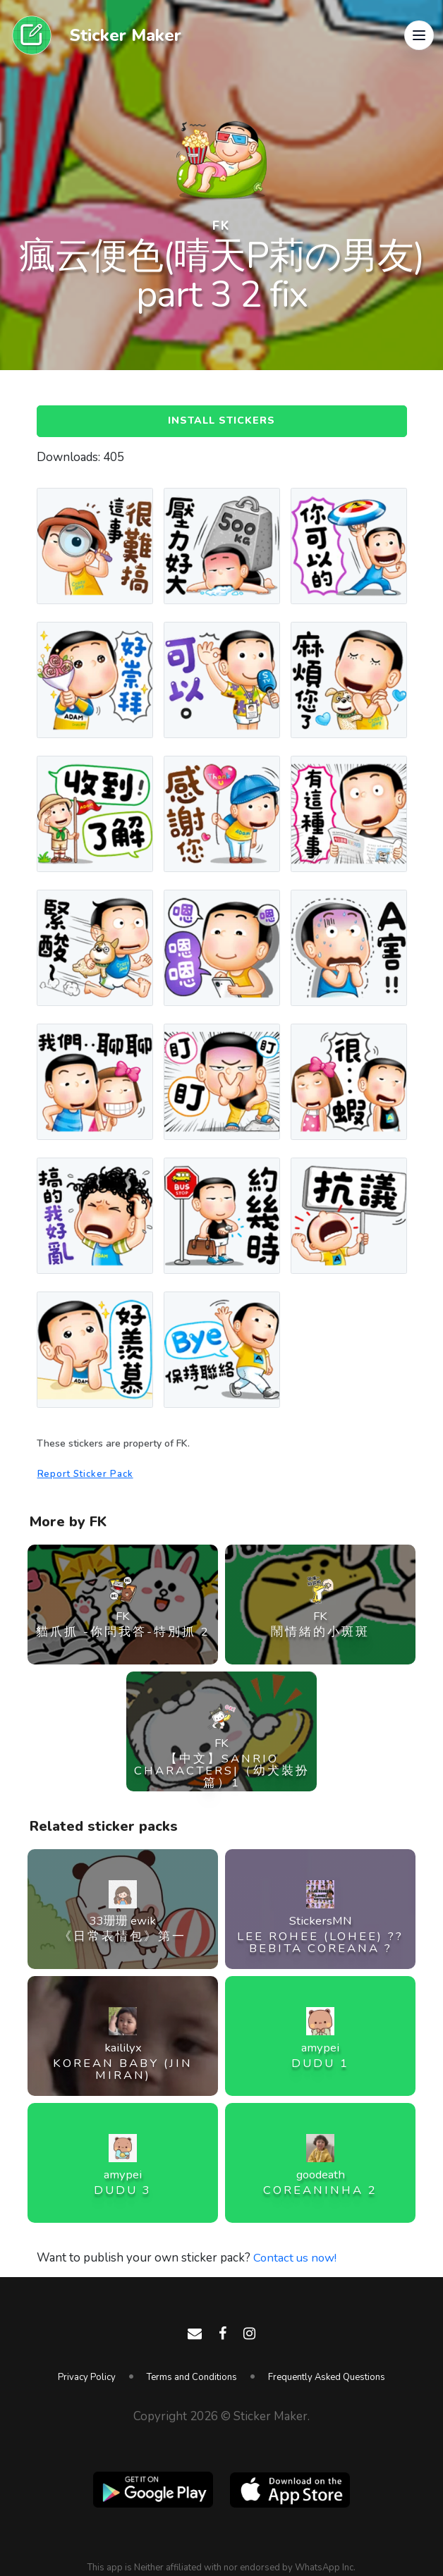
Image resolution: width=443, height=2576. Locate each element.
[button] (419, 35)
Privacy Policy (87, 2377)
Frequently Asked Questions (326, 2377)
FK (221, 225)
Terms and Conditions (192, 2377)
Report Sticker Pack (87, 1476)
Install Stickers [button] (221, 422)
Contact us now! (296, 2259)
